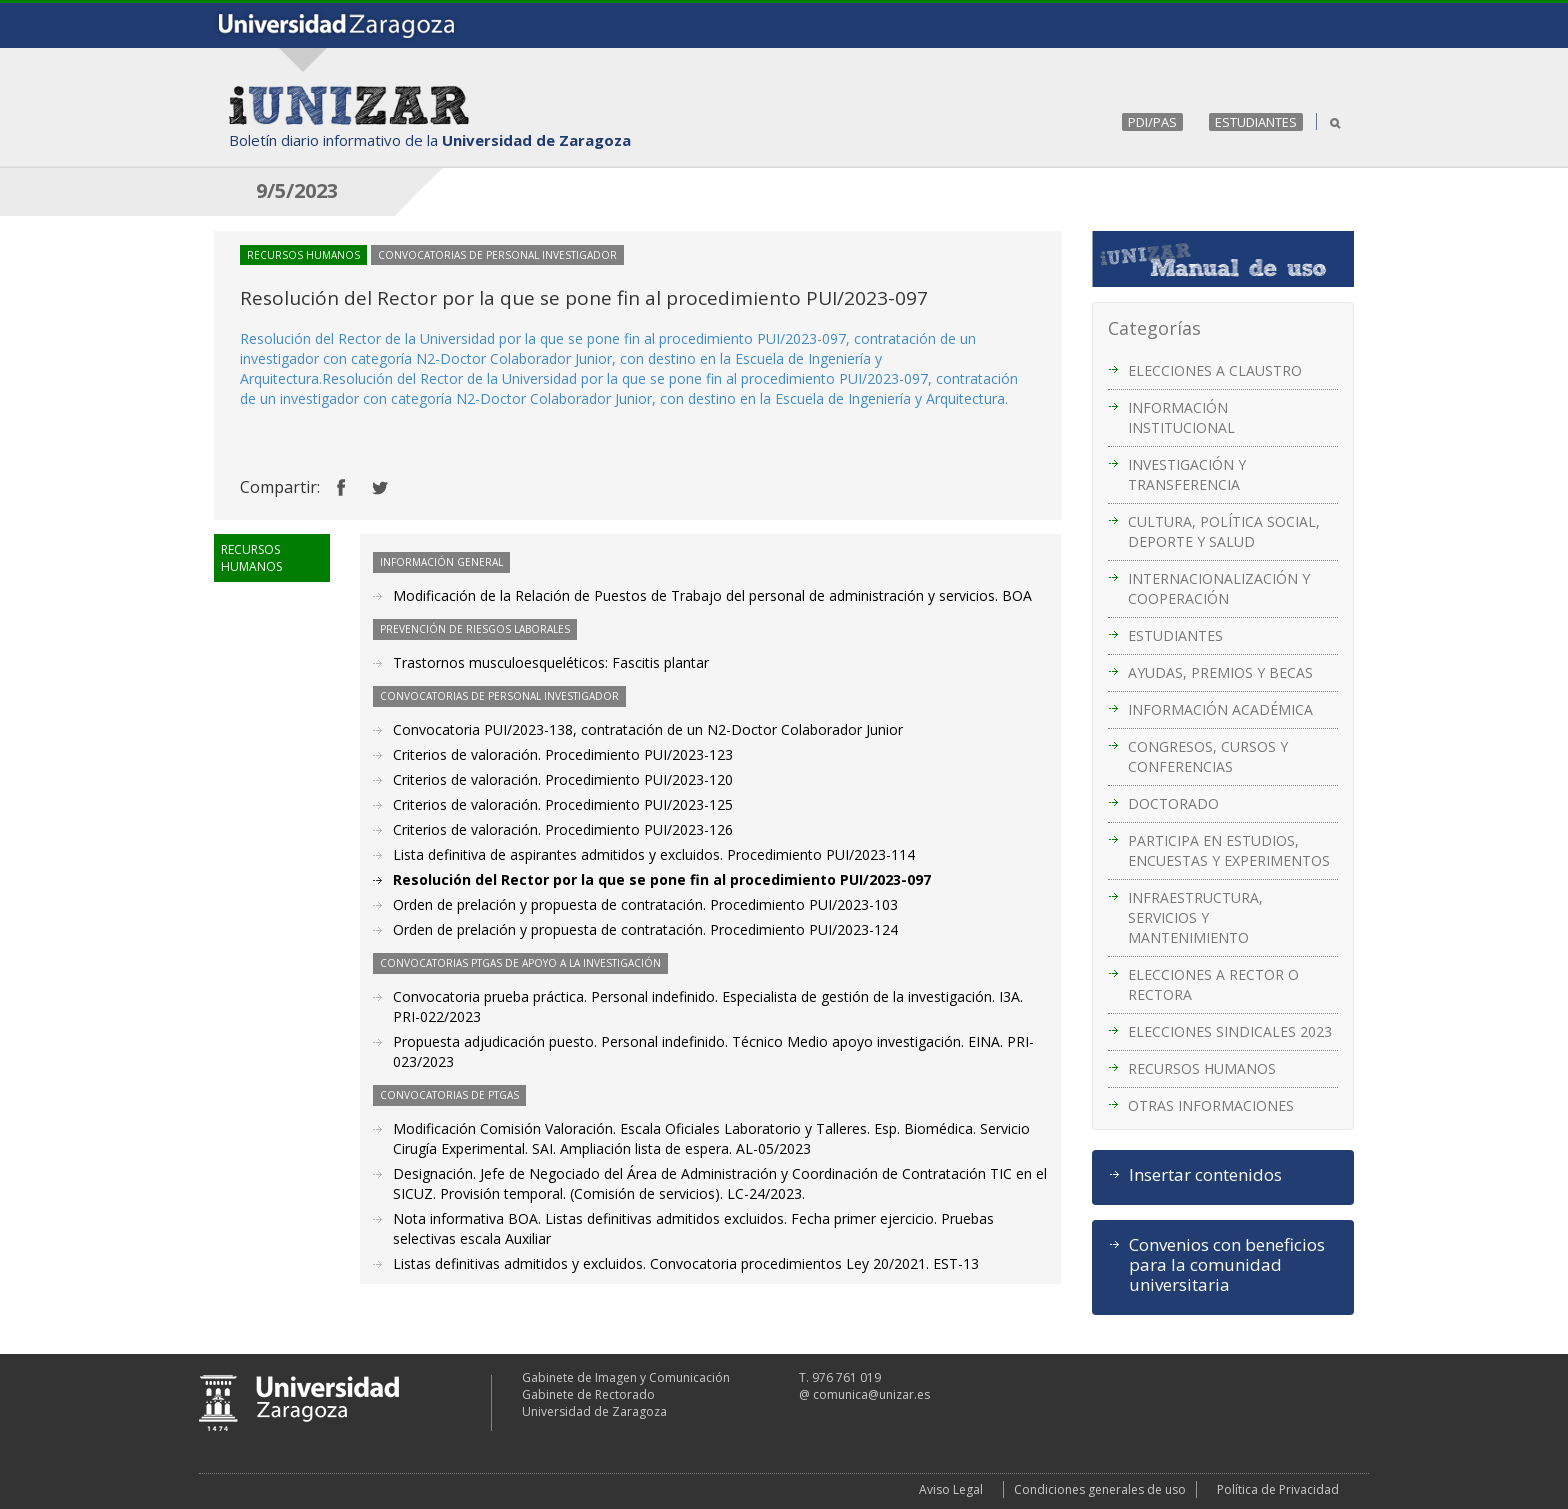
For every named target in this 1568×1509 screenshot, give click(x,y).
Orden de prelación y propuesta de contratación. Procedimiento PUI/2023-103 (645, 904)
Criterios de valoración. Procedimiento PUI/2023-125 (563, 804)
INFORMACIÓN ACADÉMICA (1220, 709)
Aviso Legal (951, 1489)
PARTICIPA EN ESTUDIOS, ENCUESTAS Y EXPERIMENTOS (1229, 850)
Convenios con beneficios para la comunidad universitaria (1227, 1265)
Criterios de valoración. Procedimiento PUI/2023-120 (563, 779)
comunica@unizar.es (871, 1394)
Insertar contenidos (1205, 1175)
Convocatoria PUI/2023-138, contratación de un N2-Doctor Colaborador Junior (648, 729)
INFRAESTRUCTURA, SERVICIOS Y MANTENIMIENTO (1195, 917)
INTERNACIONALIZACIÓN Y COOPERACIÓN (1219, 588)
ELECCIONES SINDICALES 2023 (1230, 1031)
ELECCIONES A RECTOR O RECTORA (1213, 984)
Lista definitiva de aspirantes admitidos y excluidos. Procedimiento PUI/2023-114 (654, 854)
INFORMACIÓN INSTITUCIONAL (1181, 417)
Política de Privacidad (1278, 1489)
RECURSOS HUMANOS (1202, 1068)
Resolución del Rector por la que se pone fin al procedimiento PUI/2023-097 (662, 879)
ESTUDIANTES (1256, 122)
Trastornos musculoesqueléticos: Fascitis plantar (551, 662)
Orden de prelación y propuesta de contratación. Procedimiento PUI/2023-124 (645, 929)
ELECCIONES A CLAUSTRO (1215, 370)
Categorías (1154, 328)
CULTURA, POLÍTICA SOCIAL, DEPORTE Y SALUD (1224, 531)
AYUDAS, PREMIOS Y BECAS (1220, 672)
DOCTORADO (1173, 803)
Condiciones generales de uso (1100, 1489)
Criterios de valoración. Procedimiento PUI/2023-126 (563, 829)
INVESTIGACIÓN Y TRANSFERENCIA (1187, 474)
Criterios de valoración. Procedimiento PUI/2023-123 (563, 754)
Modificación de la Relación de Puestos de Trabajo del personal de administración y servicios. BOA (712, 595)
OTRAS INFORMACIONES (1211, 1105)
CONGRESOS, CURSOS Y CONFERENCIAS (1208, 756)
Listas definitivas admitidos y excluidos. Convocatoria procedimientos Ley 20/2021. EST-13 (686, 1263)
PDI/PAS (1152, 122)
